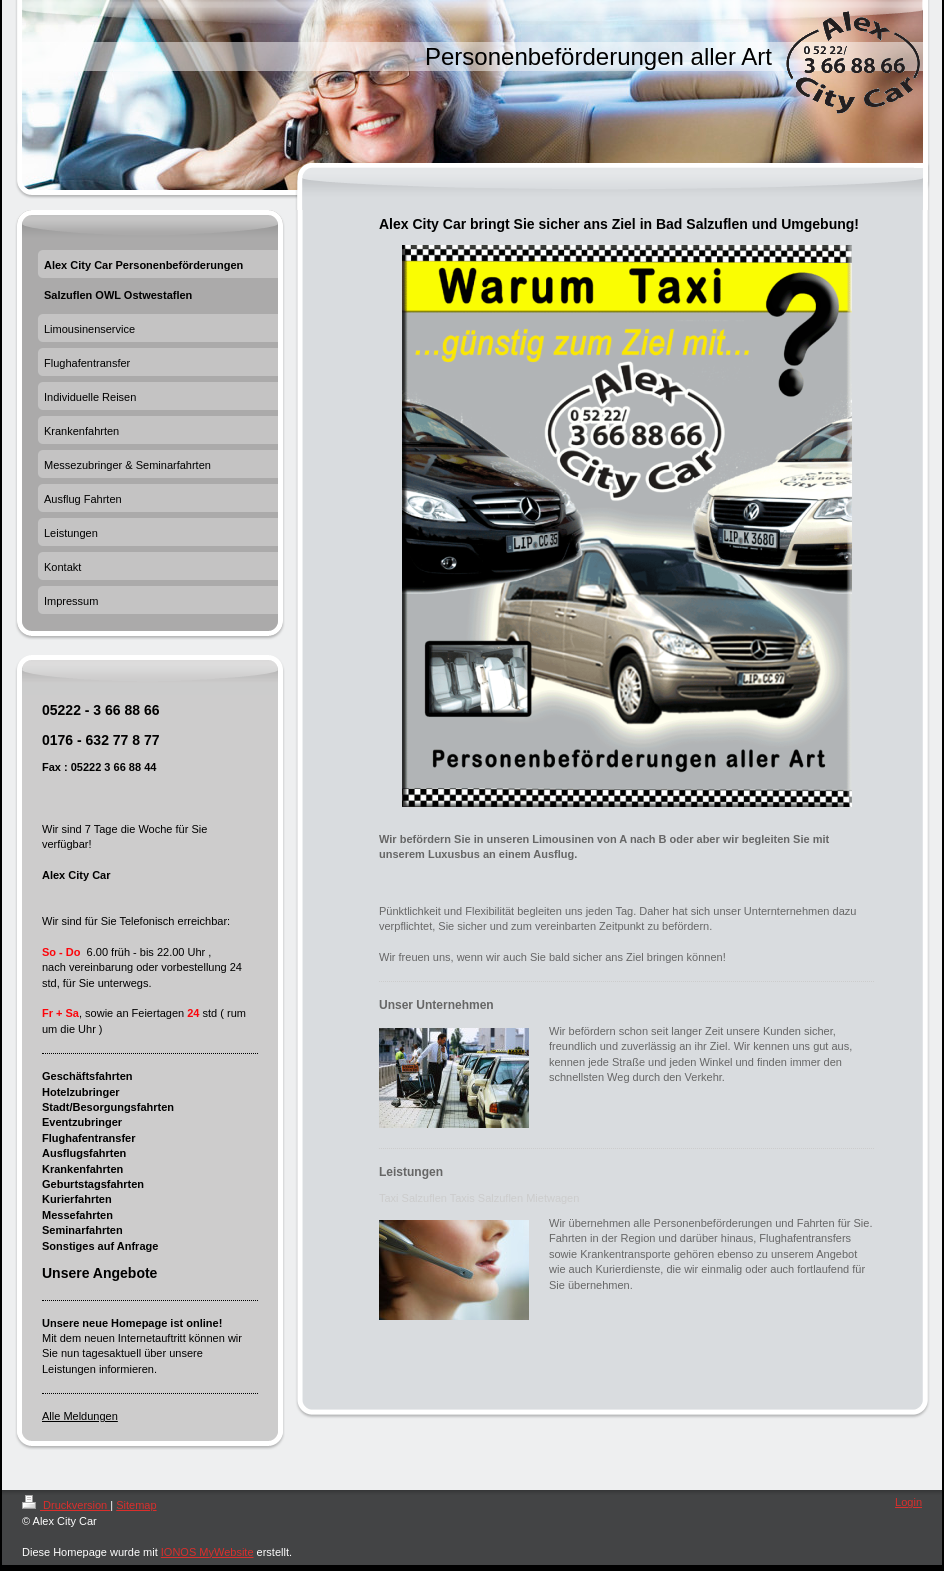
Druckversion (66, 1505)
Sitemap (136, 1505)
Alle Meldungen (80, 1416)
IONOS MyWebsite (207, 1552)
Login (908, 1502)
